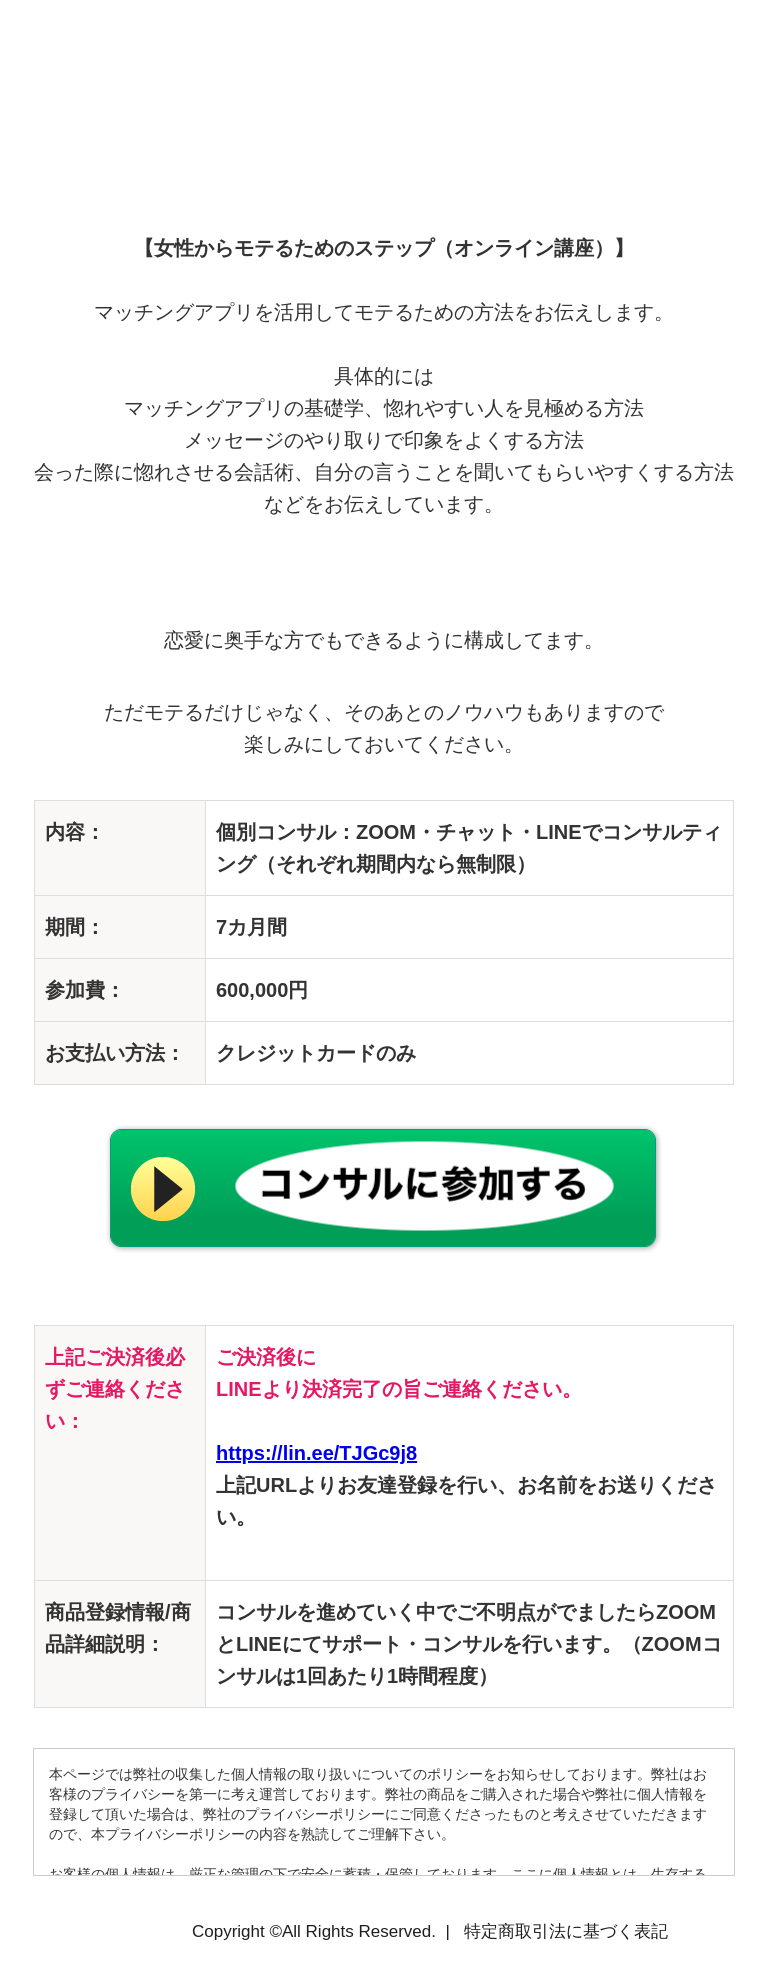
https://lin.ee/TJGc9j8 (316, 1453)
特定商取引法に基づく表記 (566, 1931)
